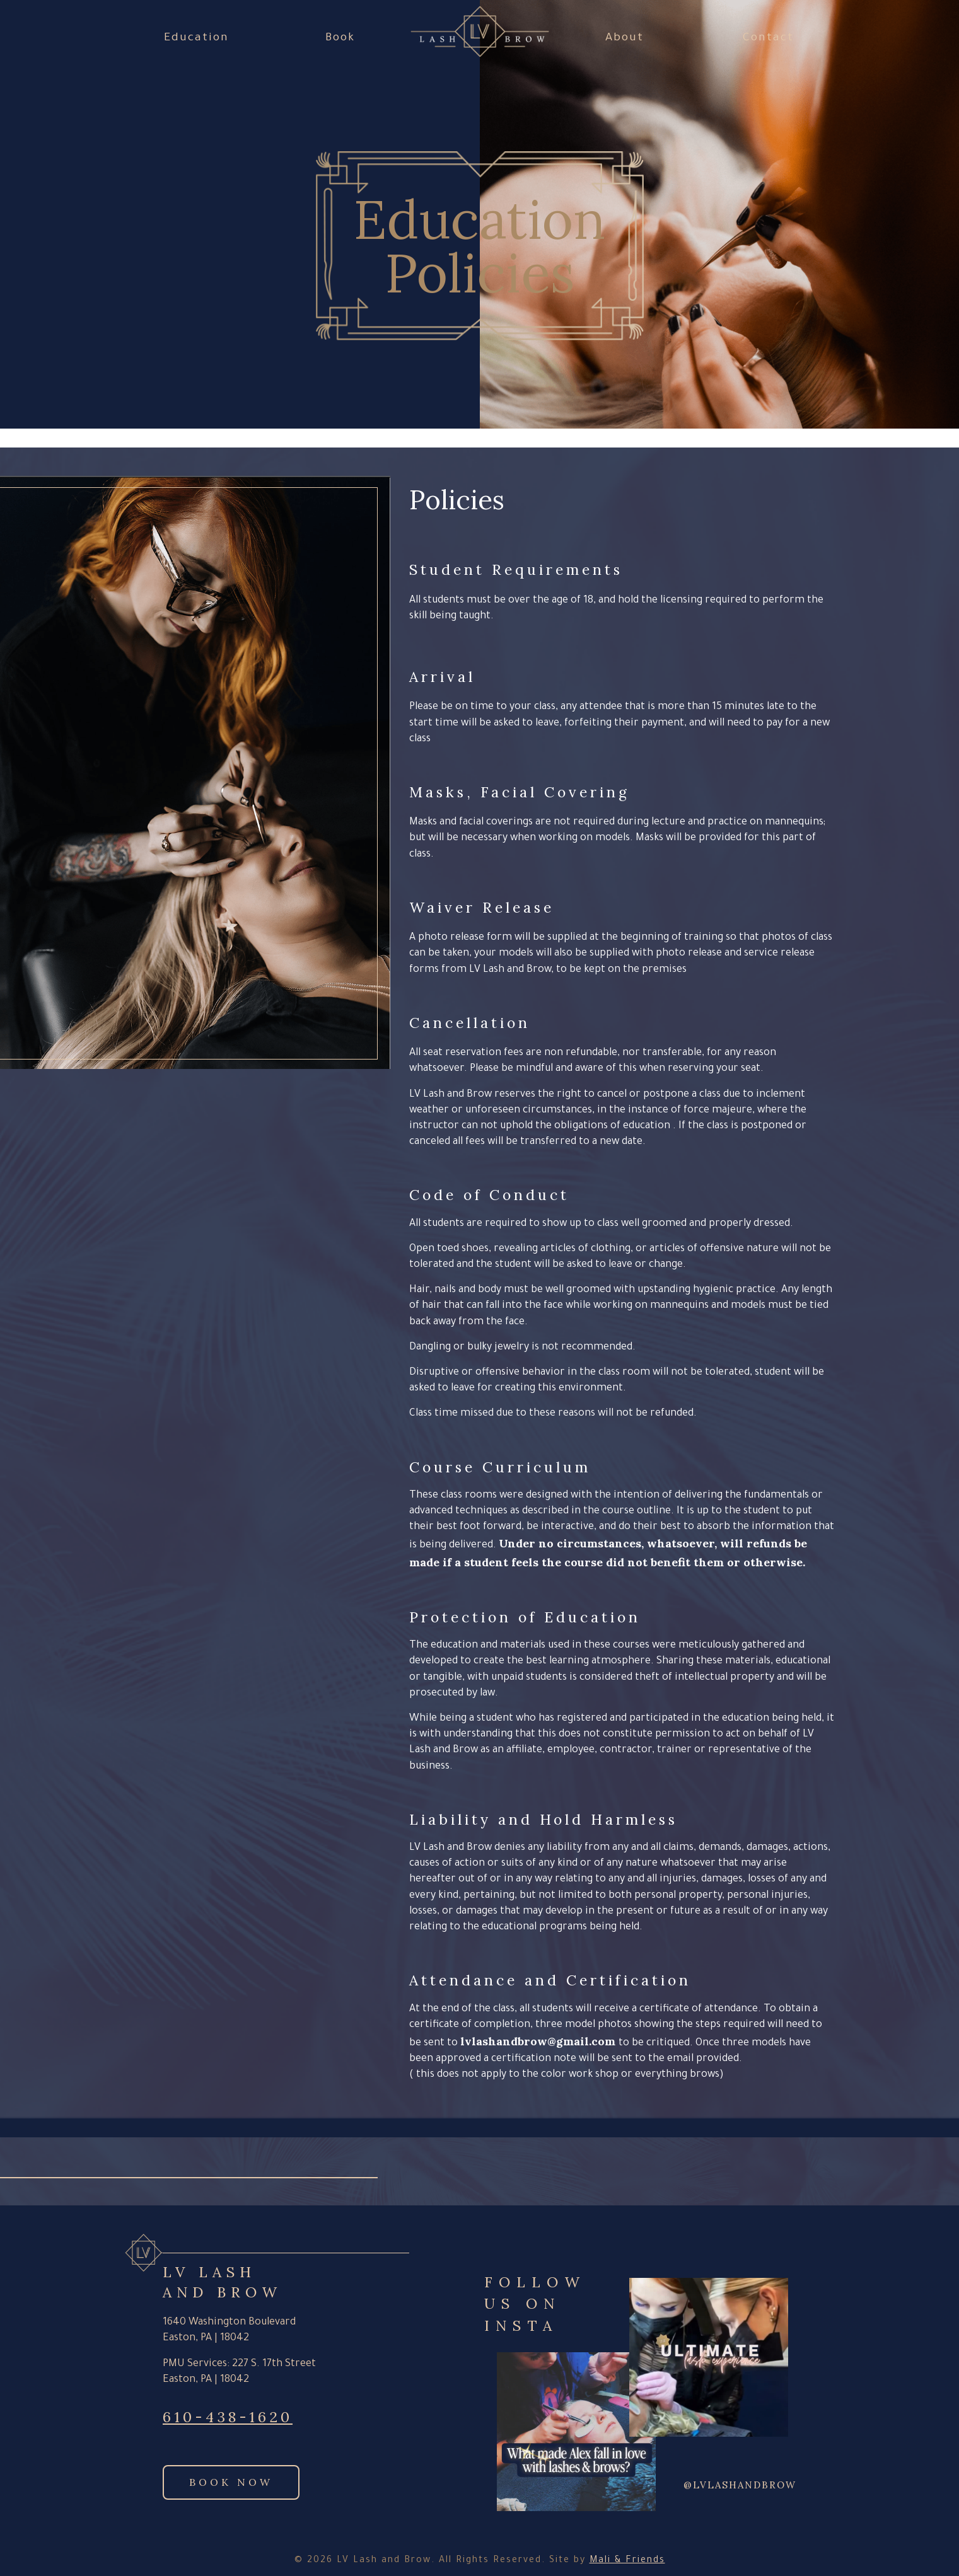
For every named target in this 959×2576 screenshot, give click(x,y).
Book (340, 38)
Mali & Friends (627, 2561)
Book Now (231, 2482)
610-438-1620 (228, 2417)
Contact (768, 38)
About (624, 38)
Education (196, 38)
